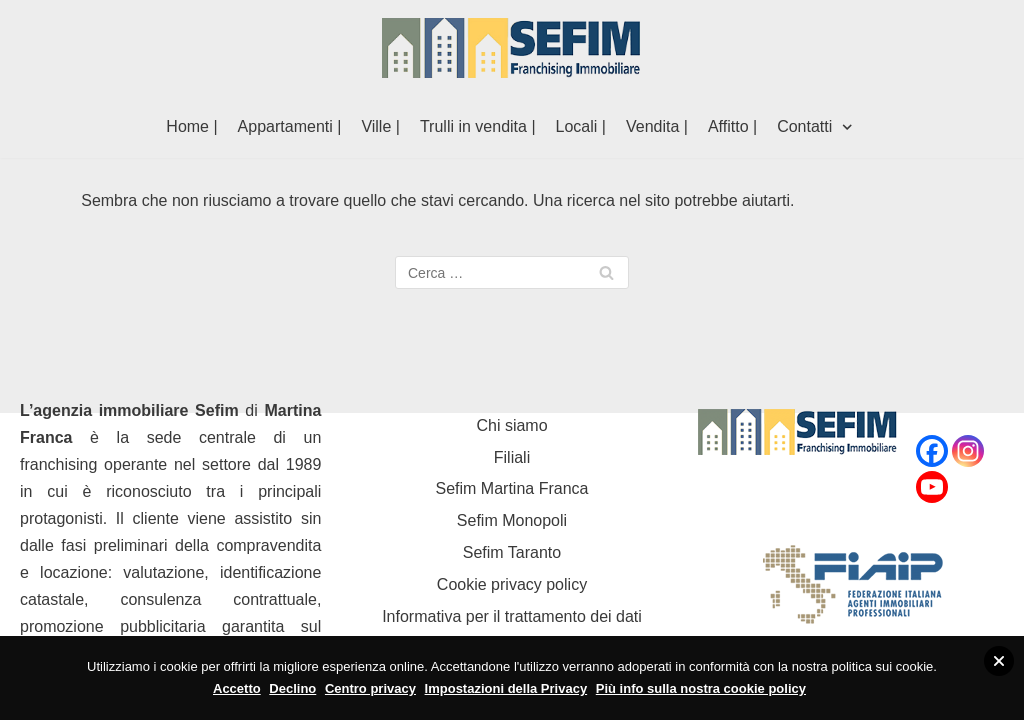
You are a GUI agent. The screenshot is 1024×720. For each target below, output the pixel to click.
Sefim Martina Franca (512, 488)
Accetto (237, 688)
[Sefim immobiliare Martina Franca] (512, 48)
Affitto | (732, 126)
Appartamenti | (290, 126)
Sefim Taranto (512, 552)
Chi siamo (511, 425)
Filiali (512, 457)
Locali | (581, 126)
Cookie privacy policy (512, 584)
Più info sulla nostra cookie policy (701, 688)
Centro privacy (370, 688)
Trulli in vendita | (478, 126)
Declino (292, 688)
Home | (191, 126)
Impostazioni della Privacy (506, 688)
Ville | (380, 126)
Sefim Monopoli (512, 520)
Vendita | (657, 126)
